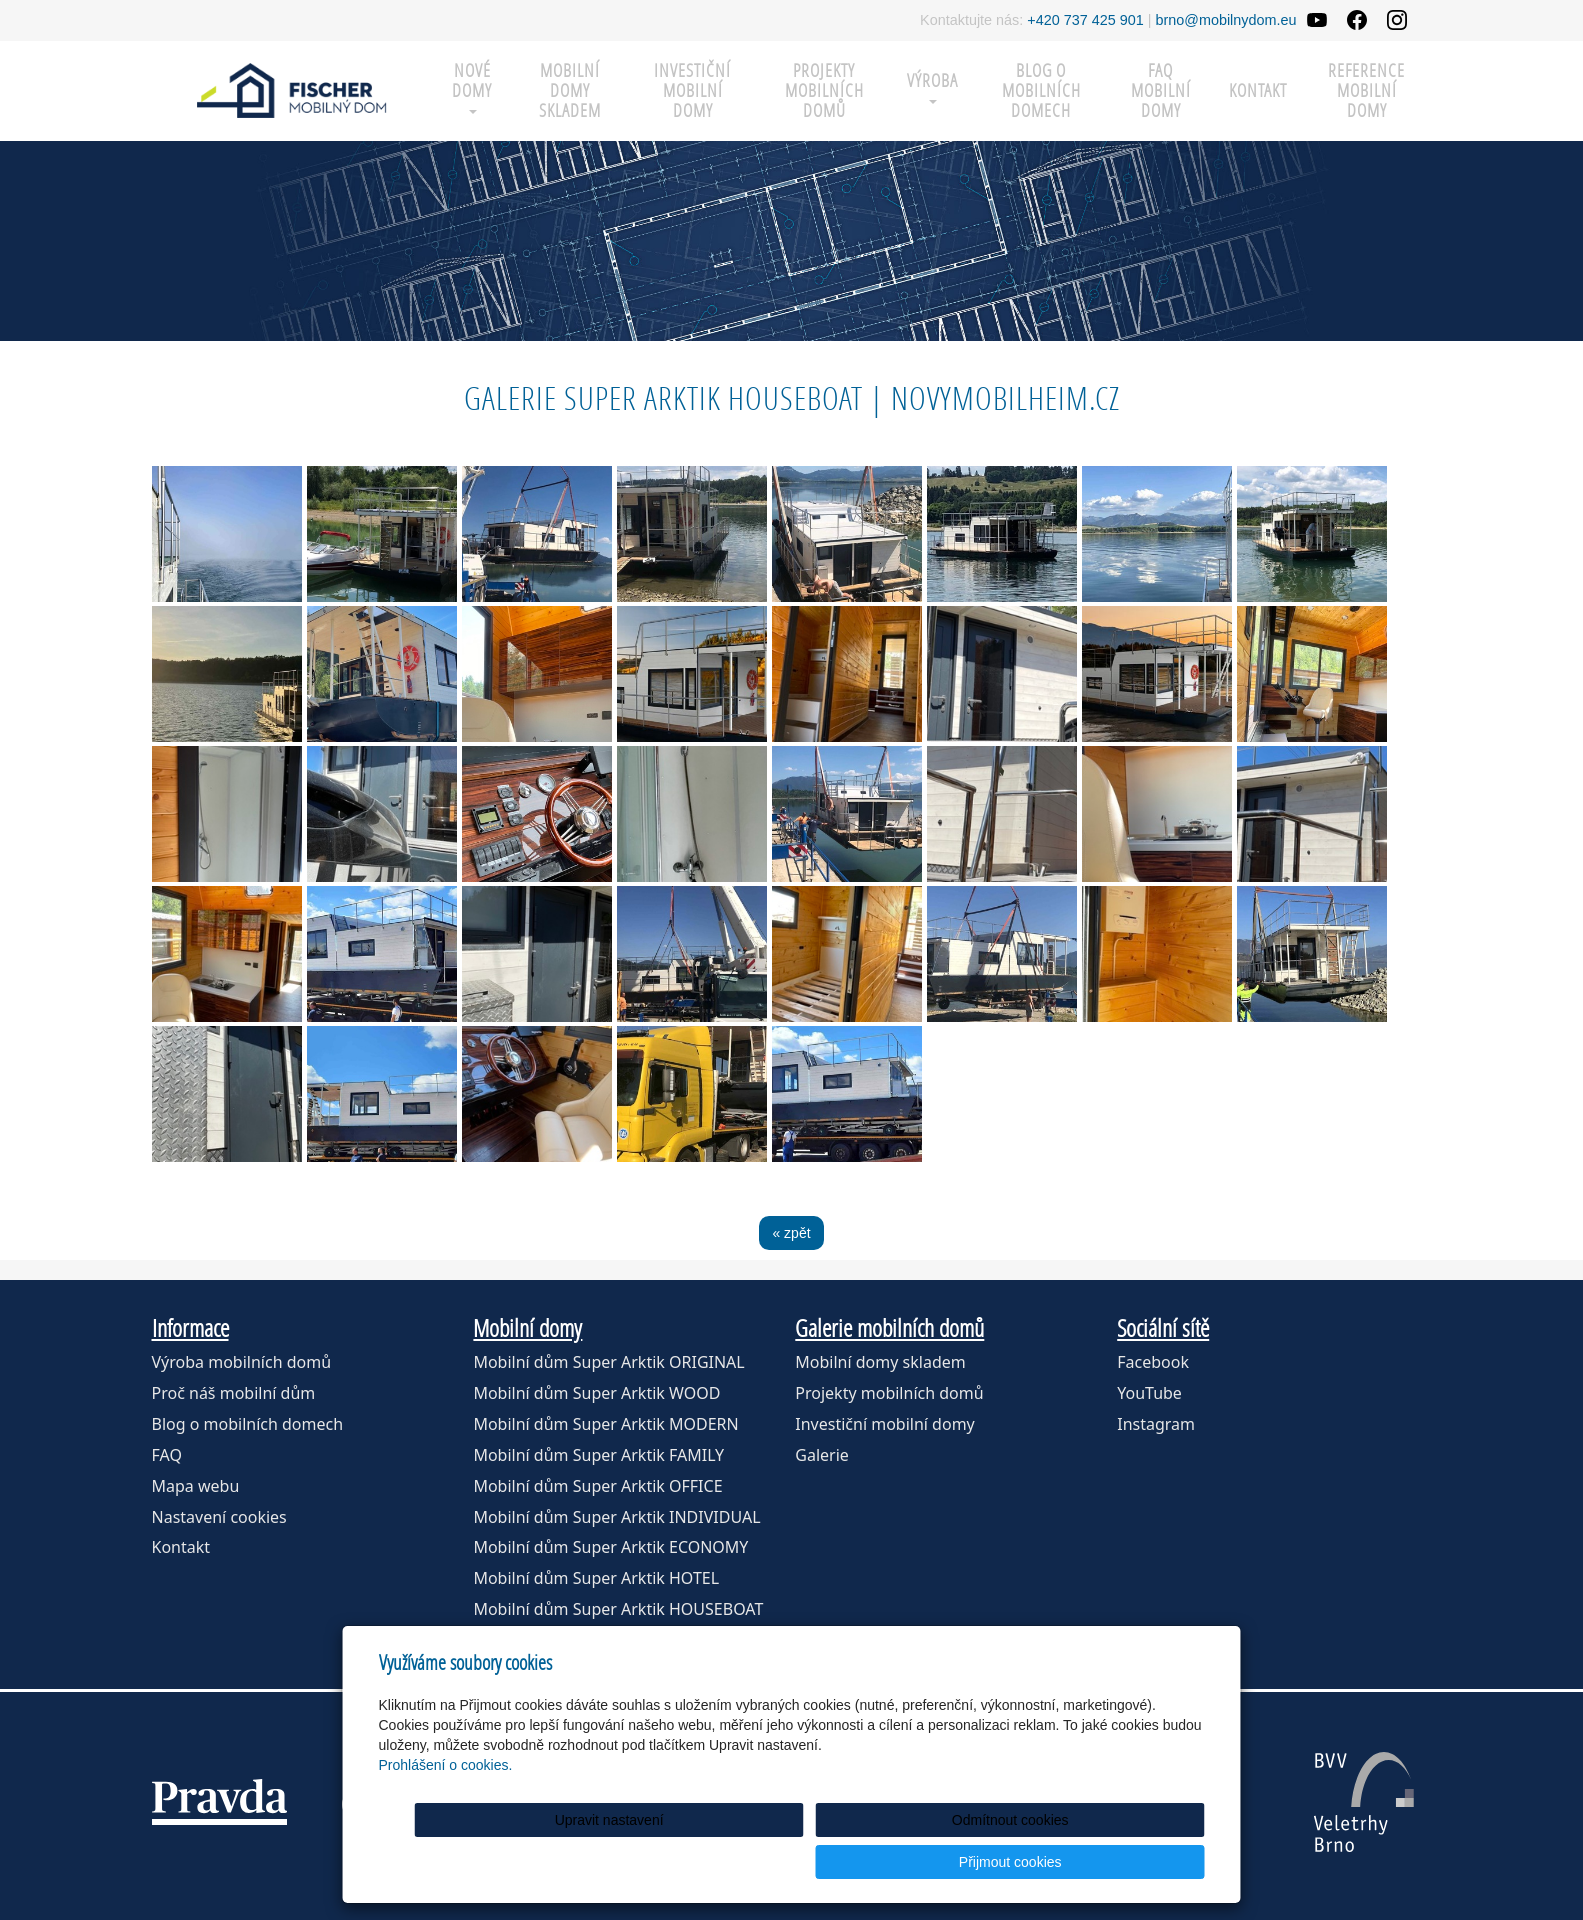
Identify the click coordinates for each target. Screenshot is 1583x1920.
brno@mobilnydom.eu (1226, 20)
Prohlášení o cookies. (446, 1807)
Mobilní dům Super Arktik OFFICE (597, 1486)
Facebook (1153, 1362)
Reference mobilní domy (1366, 90)
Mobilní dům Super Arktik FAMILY (598, 1455)
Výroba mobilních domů (242, 1362)
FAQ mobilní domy (1161, 90)
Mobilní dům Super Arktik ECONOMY (610, 1547)
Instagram (1156, 1424)
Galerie (822, 1455)
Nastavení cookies (219, 1517)
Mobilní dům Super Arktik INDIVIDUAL (616, 1517)
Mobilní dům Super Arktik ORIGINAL (608, 1362)
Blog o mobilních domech (1041, 90)
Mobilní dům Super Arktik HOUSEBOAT (618, 1609)
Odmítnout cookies (962, 1862)
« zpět (791, 1233)
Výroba (932, 86)
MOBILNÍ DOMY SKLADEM (570, 90)
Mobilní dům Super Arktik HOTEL (596, 1578)
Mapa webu (196, 1486)
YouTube (1149, 1393)
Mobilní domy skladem (880, 1362)
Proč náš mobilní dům (234, 1393)
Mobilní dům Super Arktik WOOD (596, 1393)
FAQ (167, 1455)
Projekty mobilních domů (824, 90)
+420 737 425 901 (1085, 20)
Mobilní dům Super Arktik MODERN (605, 1424)
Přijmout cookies (1128, 1862)
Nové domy (472, 86)
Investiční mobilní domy (692, 90)
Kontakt (1258, 90)
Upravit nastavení (797, 1862)
